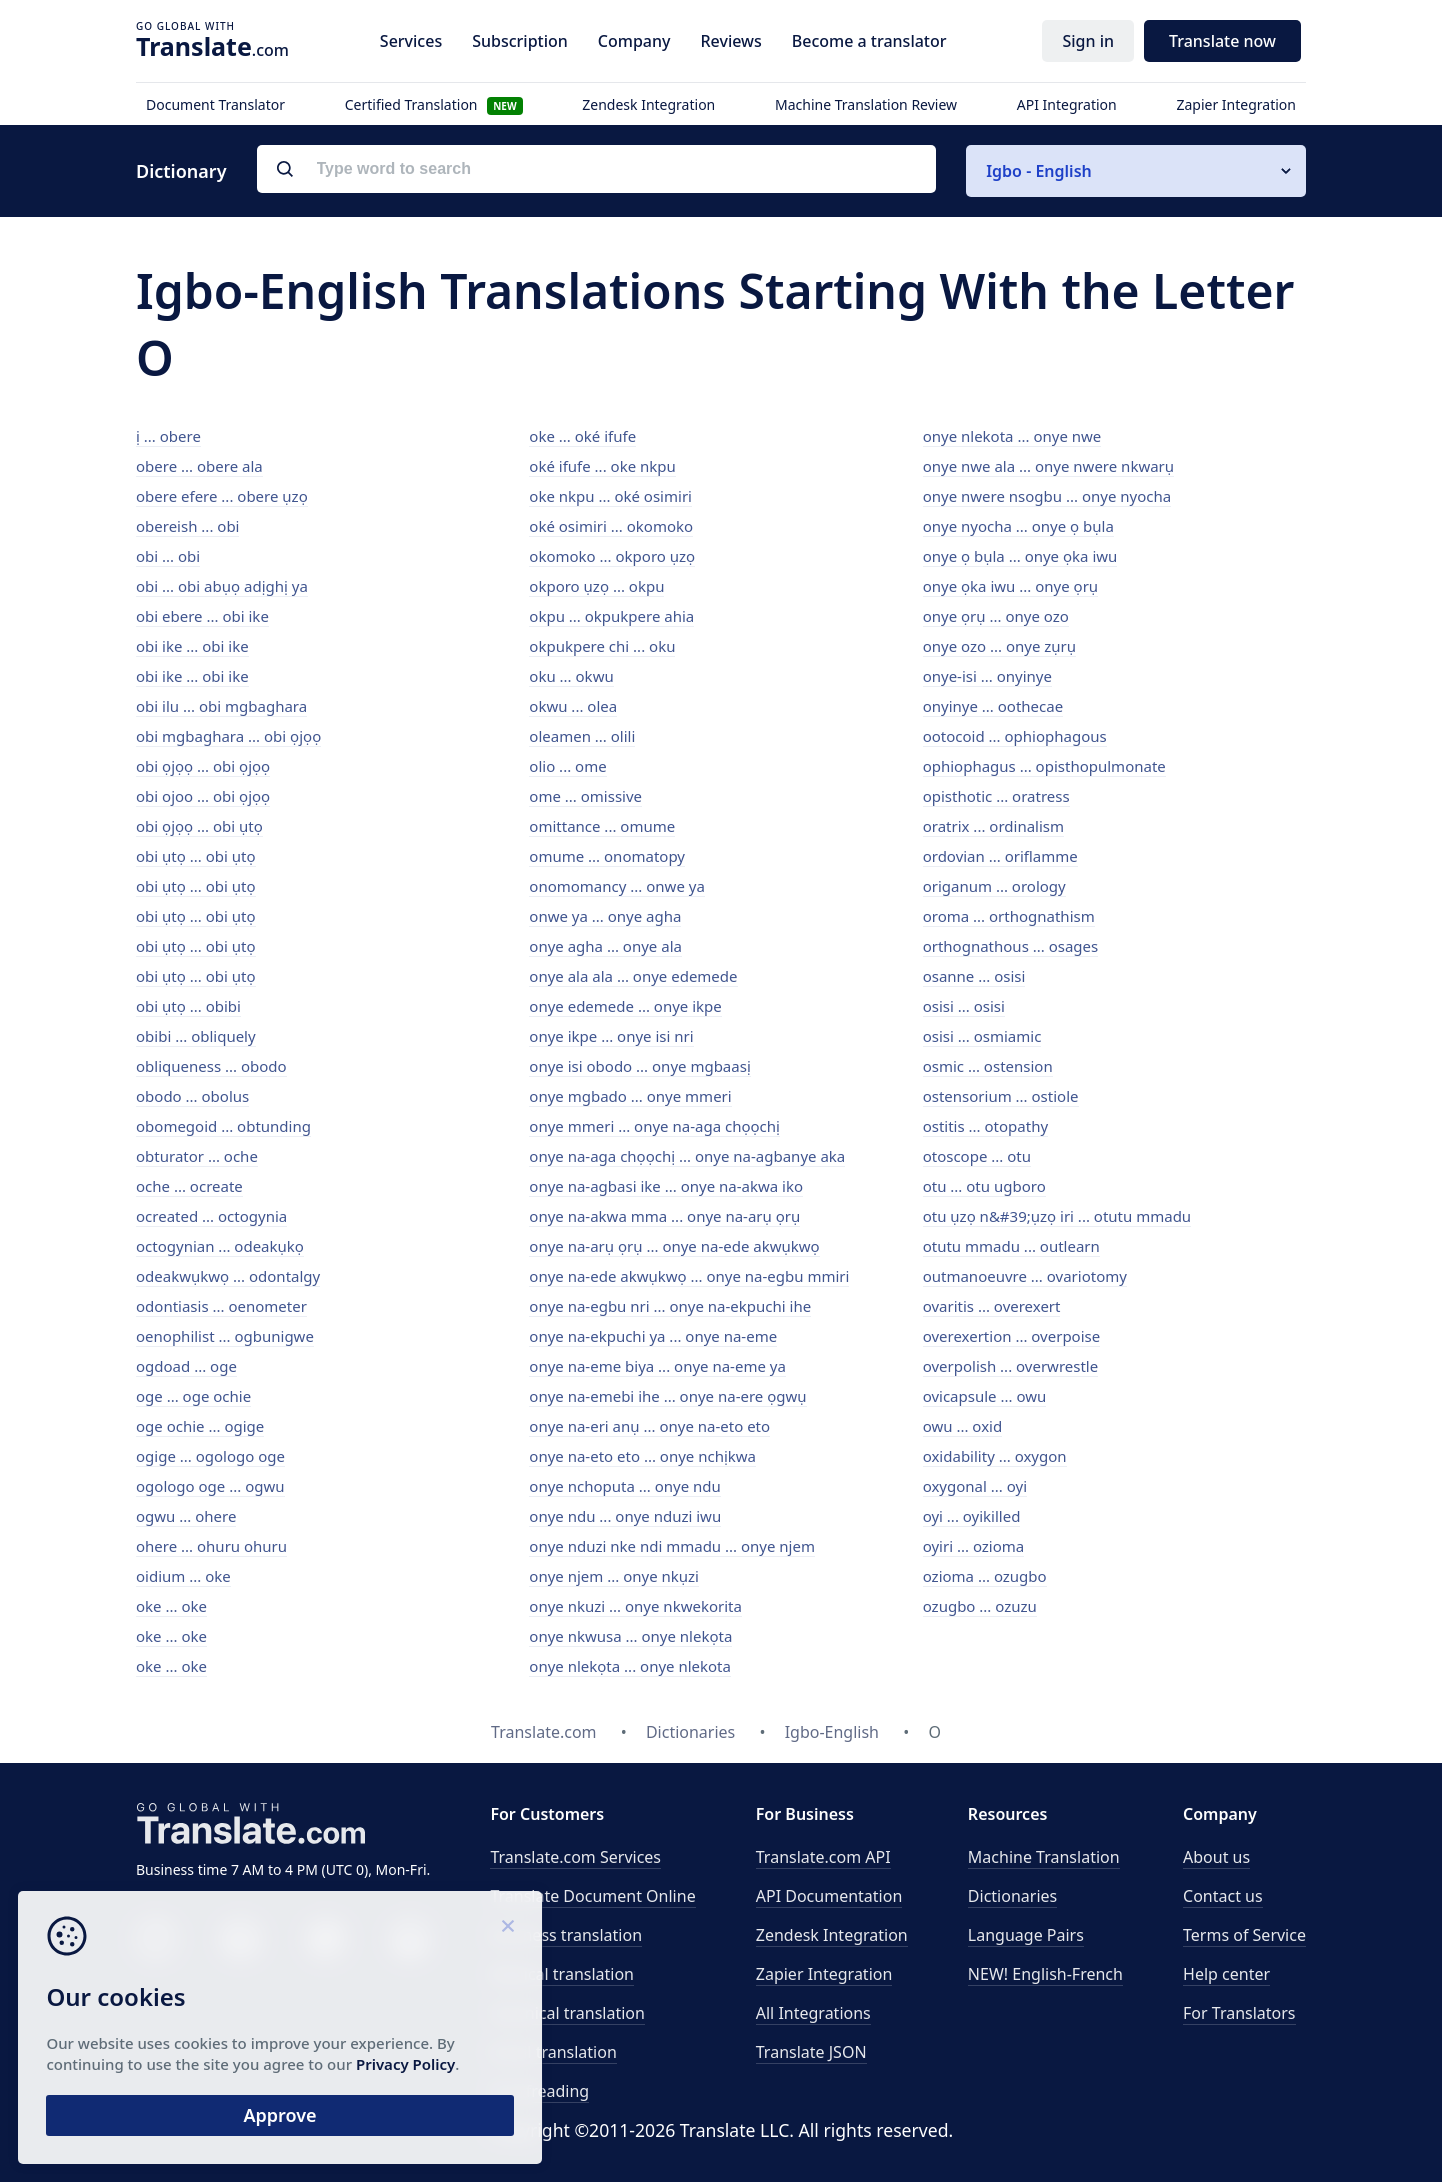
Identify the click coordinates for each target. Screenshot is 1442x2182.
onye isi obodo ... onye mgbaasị (639, 1066)
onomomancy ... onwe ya (617, 886)
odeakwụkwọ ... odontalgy (228, 1276)
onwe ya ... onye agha (605, 916)
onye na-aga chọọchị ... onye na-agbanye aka (687, 1156)
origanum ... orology (994, 886)
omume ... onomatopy (607, 856)
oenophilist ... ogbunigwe (225, 1336)
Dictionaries (1012, 1896)
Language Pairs (1026, 1935)
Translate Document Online (592, 1896)
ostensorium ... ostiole (1001, 1096)
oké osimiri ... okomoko (611, 526)
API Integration (1067, 104)
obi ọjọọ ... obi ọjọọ (203, 766)
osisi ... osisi (964, 1006)
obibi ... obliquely (196, 1036)
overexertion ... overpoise (1012, 1336)
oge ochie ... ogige (200, 1426)
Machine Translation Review (866, 104)
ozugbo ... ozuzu (980, 1606)
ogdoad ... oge (186, 1366)
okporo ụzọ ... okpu (596, 586)
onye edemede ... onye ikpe (625, 1006)
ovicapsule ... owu (985, 1396)
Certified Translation (434, 104)
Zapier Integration (1236, 104)
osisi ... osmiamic (982, 1036)
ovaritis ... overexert (992, 1306)
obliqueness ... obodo (211, 1066)
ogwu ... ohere (186, 1516)
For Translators (1239, 2013)
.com (212, 46)
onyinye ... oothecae (993, 706)
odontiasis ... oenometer (221, 1306)
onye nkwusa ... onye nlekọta (630, 1636)
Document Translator (215, 104)
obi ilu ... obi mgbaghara (221, 706)
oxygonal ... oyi (975, 1486)
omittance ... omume (602, 826)
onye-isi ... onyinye (987, 676)
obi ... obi (168, 556)
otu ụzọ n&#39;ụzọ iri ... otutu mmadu (1057, 1216)
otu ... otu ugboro (984, 1186)
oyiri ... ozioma (974, 1546)
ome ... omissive (585, 796)
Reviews (730, 41)
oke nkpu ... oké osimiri (610, 496)
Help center (1226, 1974)
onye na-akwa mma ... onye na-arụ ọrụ (664, 1216)
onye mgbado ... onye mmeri (630, 1096)
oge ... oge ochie (193, 1396)
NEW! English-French (1045, 1974)
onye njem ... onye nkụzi (614, 1576)
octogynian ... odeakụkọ (220, 1246)
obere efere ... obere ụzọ (222, 496)
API (823, 1857)
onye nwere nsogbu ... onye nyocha (1047, 496)
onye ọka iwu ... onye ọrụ (1010, 586)
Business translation (566, 1935)
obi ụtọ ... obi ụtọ (196, 856)
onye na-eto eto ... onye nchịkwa (642, 1456)
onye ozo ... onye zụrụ (999, 646)
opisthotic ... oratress (996, 796)
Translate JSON (811, 2052)
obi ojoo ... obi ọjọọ (203, 796)
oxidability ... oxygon (995, 1456)
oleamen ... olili (582, 736)
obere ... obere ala (199, 466)
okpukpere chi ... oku (602, 646)
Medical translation (562, 1974)
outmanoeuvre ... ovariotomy (1025, 1276)
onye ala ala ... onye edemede (633, 976)
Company (634, 41)
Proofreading (539, 2091)
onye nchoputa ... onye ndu (624, 1486)
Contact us (1223, 1896)
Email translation (553, 2052)
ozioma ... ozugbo (985, 1576)
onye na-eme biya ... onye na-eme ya (657, 1366)
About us (1216, 1857)
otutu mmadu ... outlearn (1011, 1246)
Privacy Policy (192, 2060)
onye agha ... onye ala (605, 946)
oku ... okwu (571, 676)
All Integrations (813, 2013)
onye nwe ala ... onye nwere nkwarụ (1048, 466)
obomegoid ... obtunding (223, 1126)
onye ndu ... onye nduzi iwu (625, 1516)
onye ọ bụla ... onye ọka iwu (1020, 556)
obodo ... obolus (192, 1096)
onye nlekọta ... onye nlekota (630, 1666)
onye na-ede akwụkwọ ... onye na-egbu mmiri (689, 1276)
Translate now (1222, 41)
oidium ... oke (183, 1576)
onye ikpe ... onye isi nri (611, 1036)
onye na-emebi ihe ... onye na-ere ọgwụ (667, 1396)
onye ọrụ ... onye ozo (996, 616)
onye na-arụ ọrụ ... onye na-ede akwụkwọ (674, 1246)
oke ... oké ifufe (582, 436)
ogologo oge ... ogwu (210, 1486)
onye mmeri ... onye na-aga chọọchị (654, 1126)
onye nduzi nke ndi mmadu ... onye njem (672, 1546)
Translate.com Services (575, 1857)
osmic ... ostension (988, 1066)
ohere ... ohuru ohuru (211, 1546)
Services (411, 41)
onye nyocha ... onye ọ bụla (1018, 526)
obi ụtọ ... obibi (188, 1006)
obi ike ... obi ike (192, 646)
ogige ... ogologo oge (210, 1456)
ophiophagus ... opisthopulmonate (1044, 766)
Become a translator (869, 41)
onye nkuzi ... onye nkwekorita (635, 1606)
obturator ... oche (197, 1156)
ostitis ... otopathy (985, 1126)
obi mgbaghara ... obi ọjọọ (228, 736)
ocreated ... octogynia (211, 1216)
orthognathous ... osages (1011, 946)
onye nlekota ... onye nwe (1012, 436)
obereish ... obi (187, 526)
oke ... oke (171, 1606)
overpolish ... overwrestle (1011, 1366)
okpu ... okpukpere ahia (611, 616)
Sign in (1088, 41)
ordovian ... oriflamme (1000, 856)
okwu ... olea (573, 706)
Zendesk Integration (648, 104)
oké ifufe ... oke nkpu (602, 466)
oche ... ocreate (189, 1186)
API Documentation (829, 1896)
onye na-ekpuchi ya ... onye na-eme (653, 1336)
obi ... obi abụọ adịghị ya (222, 586)
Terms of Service (1244, 1935)
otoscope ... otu (977, 1156)
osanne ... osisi (974, 976)
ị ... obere (168, 436)
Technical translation (567, 2013)
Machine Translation (1044, 1857)
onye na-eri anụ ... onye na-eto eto (649, 1426)
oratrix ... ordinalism (993, 826)
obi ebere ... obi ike (202, 616)
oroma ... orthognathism (1009, 916)
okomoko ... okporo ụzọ (612, 556)
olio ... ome (567, 766)
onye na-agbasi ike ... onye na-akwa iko (666, 1186)
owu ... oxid (963, 1426)
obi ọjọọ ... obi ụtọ (199, 826)
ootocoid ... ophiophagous (1015, 736)
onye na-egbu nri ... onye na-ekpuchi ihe (670, 1306)
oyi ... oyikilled (972, 1516)
